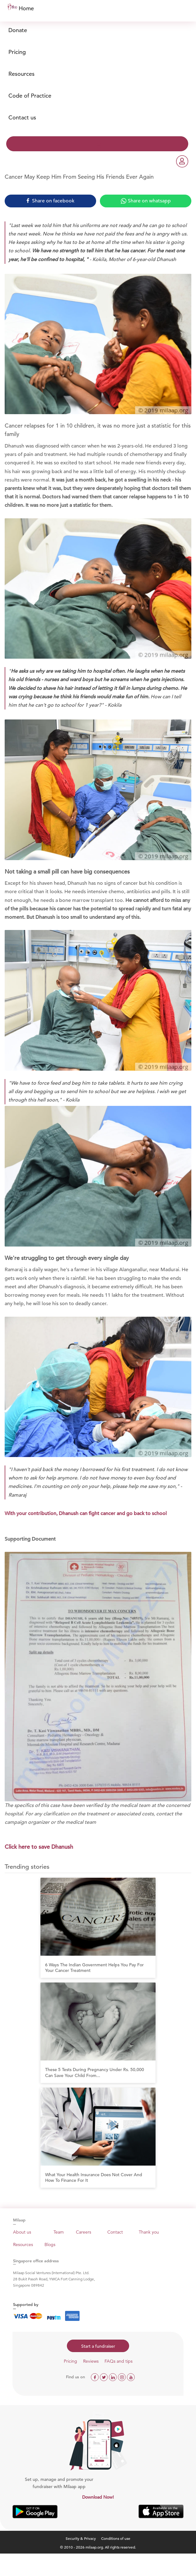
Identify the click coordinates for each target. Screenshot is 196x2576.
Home (26, 8)
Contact (115, 2232)
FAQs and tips (119, 2361)
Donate (17, 30)
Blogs (49, 2244)
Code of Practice (29, 95)
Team (59, 2232)
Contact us (22, 117)
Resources (21, 73)
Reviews (91, 2361)
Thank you (149, 2232)
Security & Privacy (81, 2538)
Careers (83, 2232)
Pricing (17, 52)
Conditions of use (115, 2538)
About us (22, 2232)
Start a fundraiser (98, 2346)
